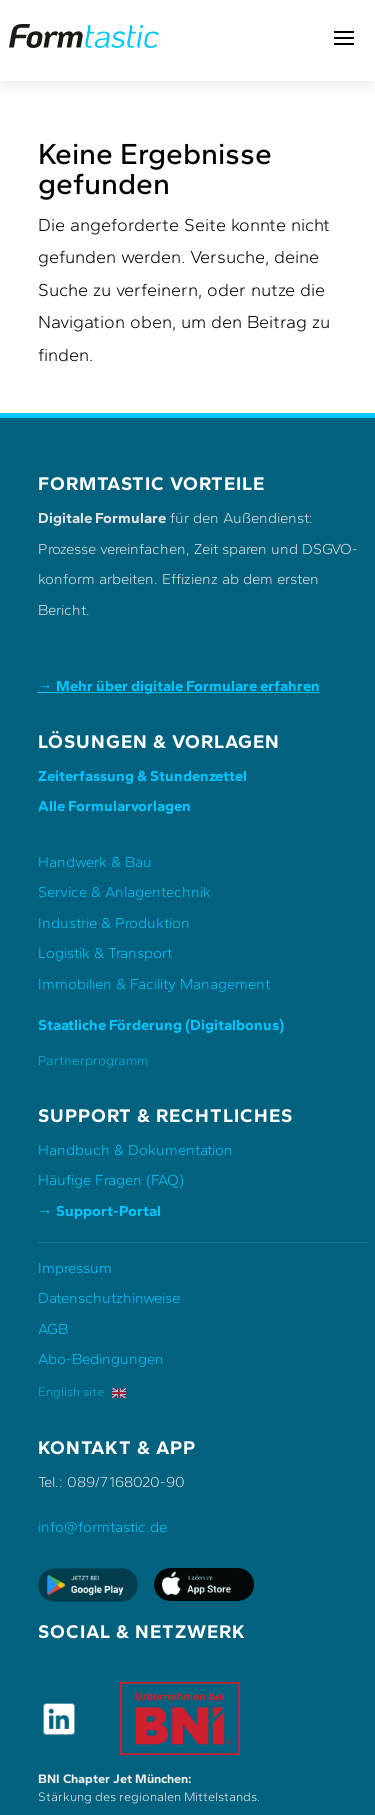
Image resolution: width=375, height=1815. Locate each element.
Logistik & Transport (105, 953)
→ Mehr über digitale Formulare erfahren (179, 686)
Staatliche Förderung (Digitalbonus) (161, 1025)
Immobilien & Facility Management (154, 984)
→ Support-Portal (99, 1211)
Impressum (75, 1268)
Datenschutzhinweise (109, 1298)
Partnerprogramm (93, 1060)
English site (82, 1391)
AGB (53, 1329)
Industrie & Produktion (114, 923)
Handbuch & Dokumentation (135, 1150)
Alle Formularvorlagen (114, 806)
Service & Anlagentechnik (124, 892)
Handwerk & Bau (95, 862)
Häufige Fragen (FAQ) (111, 1180)
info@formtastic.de (102, 1527)
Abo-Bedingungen (101, 1359)
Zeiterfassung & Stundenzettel (142, 776)
